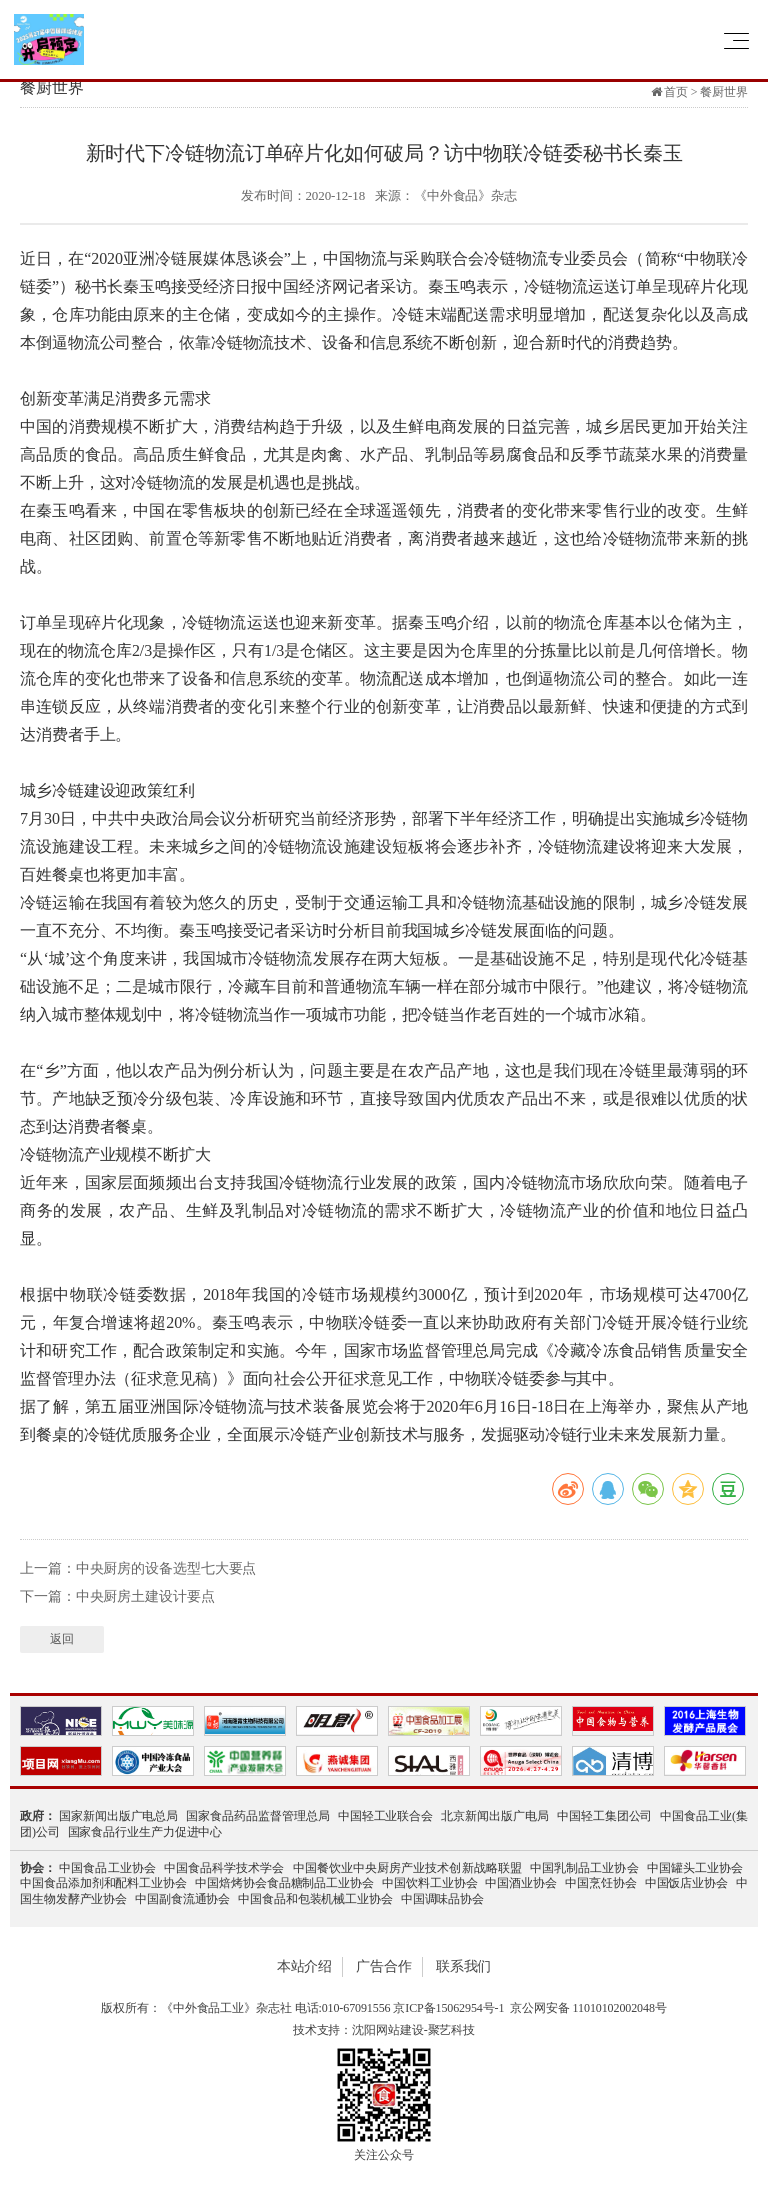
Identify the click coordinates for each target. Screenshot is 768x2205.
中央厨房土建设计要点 (145, 1596)
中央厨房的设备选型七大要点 (166, 1568)
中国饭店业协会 (687, 1883)
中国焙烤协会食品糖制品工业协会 (284, 1883)
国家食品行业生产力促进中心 (145, 1832)
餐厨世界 (724, 92)
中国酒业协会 (521, 1883)
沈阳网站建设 (387, 2030)
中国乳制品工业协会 (584, 1868)
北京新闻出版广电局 (495, 1816)
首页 (676, 92)
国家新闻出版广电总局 (119, 1816)
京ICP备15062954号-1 (448, 2008)
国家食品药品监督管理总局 (257, 1816)
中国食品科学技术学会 (224, 1868)
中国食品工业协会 (107, 1868)
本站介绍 (305, 1966)
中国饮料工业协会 (430, 1883)
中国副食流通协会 (182, 1899)
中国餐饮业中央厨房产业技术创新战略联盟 (407, 1868)
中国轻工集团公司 (605, 1816)
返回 (62, 1639)
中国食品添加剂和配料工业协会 (103, 1883)
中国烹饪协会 (601, 1883)
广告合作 (384, 1966)
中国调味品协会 (442, 1899)
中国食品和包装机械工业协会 (315, 1899)
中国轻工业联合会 (386, 1816)
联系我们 (464, 1966)
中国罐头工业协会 (695, 1868)
